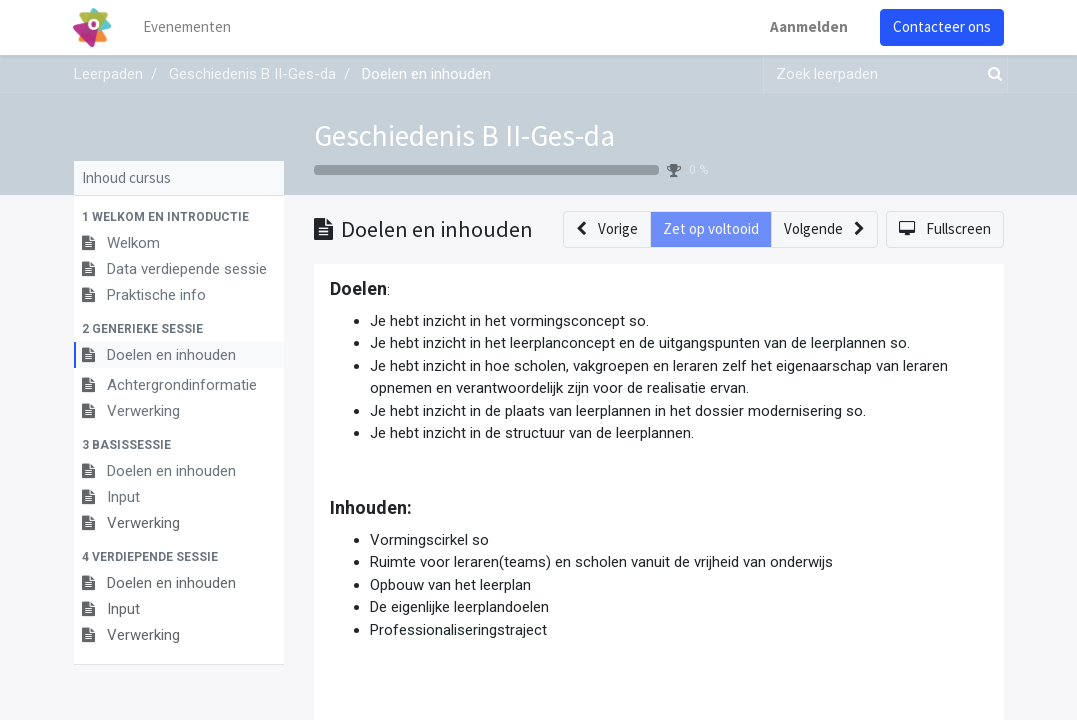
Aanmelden (809, 26)
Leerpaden (108, 74)
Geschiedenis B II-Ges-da (464, 135)
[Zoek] (991, 74)
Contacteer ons (942, 26)
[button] (179, 217)
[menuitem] (188, 27)
